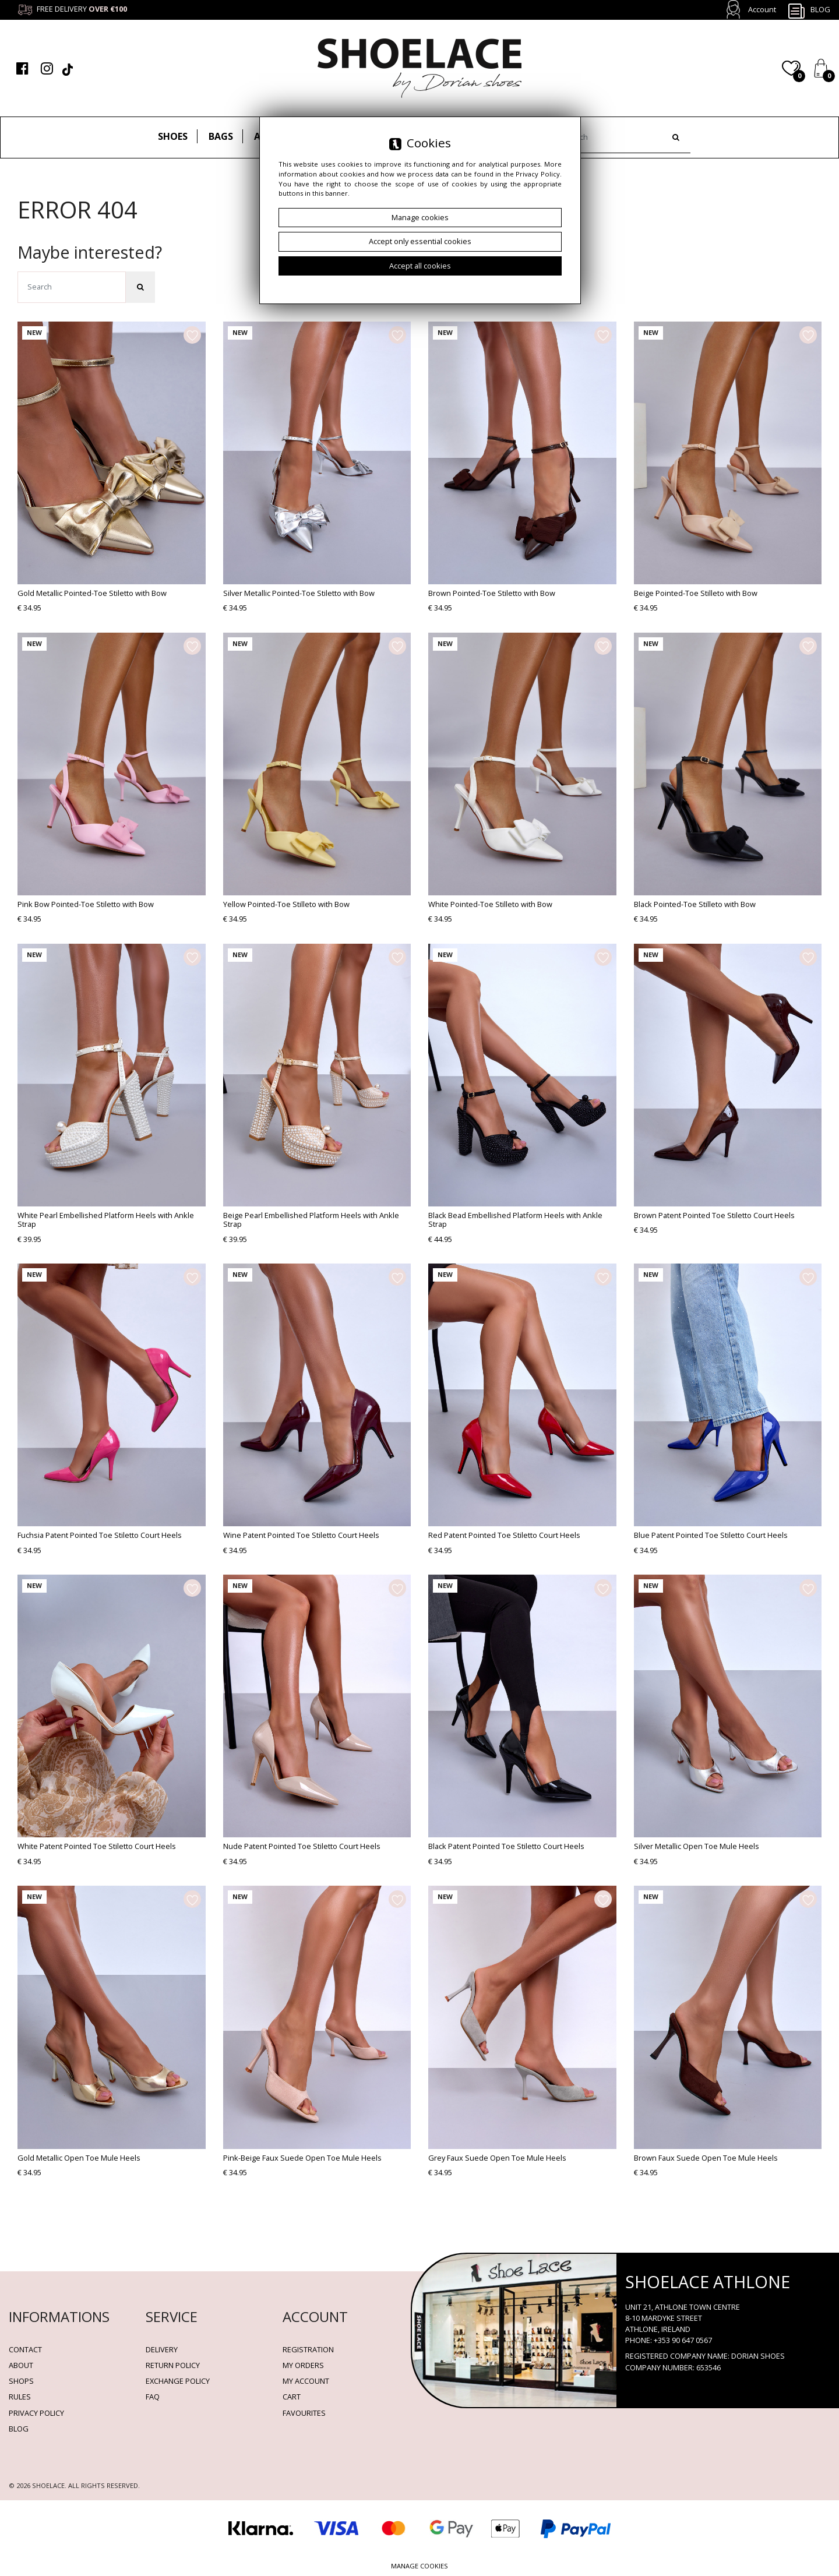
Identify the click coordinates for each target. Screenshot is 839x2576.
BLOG (19, 2428)
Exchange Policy (178, 2381)
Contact (25, 2349)
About (21, 2365)
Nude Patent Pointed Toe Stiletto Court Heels (301, 1846)
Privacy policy (36, 2413)
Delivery (162, 2349)
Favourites (304, 2413)
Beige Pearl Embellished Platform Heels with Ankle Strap (311, 1219)
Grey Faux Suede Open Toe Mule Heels (497, 2157)
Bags (221, 136)
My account (306, 2381)
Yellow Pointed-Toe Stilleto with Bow (286, 904)
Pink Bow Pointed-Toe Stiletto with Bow (85, 904)
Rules (20, 2396)
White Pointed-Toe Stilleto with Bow (490, 904)
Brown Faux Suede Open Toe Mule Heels (706, 2157)
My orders (303, 2365)
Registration (308, 2349)
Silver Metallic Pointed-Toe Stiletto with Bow (299, 593)
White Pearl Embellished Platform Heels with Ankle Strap (105, 1219)
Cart (292, 2396)
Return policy (173, 2365)
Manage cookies (419, 2565)
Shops (21, 2381)
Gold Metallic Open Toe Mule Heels (78, 2157)
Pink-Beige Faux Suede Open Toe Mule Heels (302, 2157)
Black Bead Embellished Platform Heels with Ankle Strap (515, 1219)
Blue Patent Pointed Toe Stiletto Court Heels (711, 1535)
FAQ (153, 2396)
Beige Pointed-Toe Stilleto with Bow (695, 593)
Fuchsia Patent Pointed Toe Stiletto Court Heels (99, 1535)
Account (762, 9)
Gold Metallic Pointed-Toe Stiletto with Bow (92, 593)
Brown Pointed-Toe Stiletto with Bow (491, 593)
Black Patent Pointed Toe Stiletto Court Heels (506, 1846)
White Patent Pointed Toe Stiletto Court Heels (96, 1846)
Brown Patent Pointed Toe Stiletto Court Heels (714, 1215)
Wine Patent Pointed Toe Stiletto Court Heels (301, 1535)
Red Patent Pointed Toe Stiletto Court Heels (504, 1535)
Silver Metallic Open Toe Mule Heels (696, 1846)
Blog (808, 10)
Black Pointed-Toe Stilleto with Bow (695, 904)
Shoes (173, 136)
